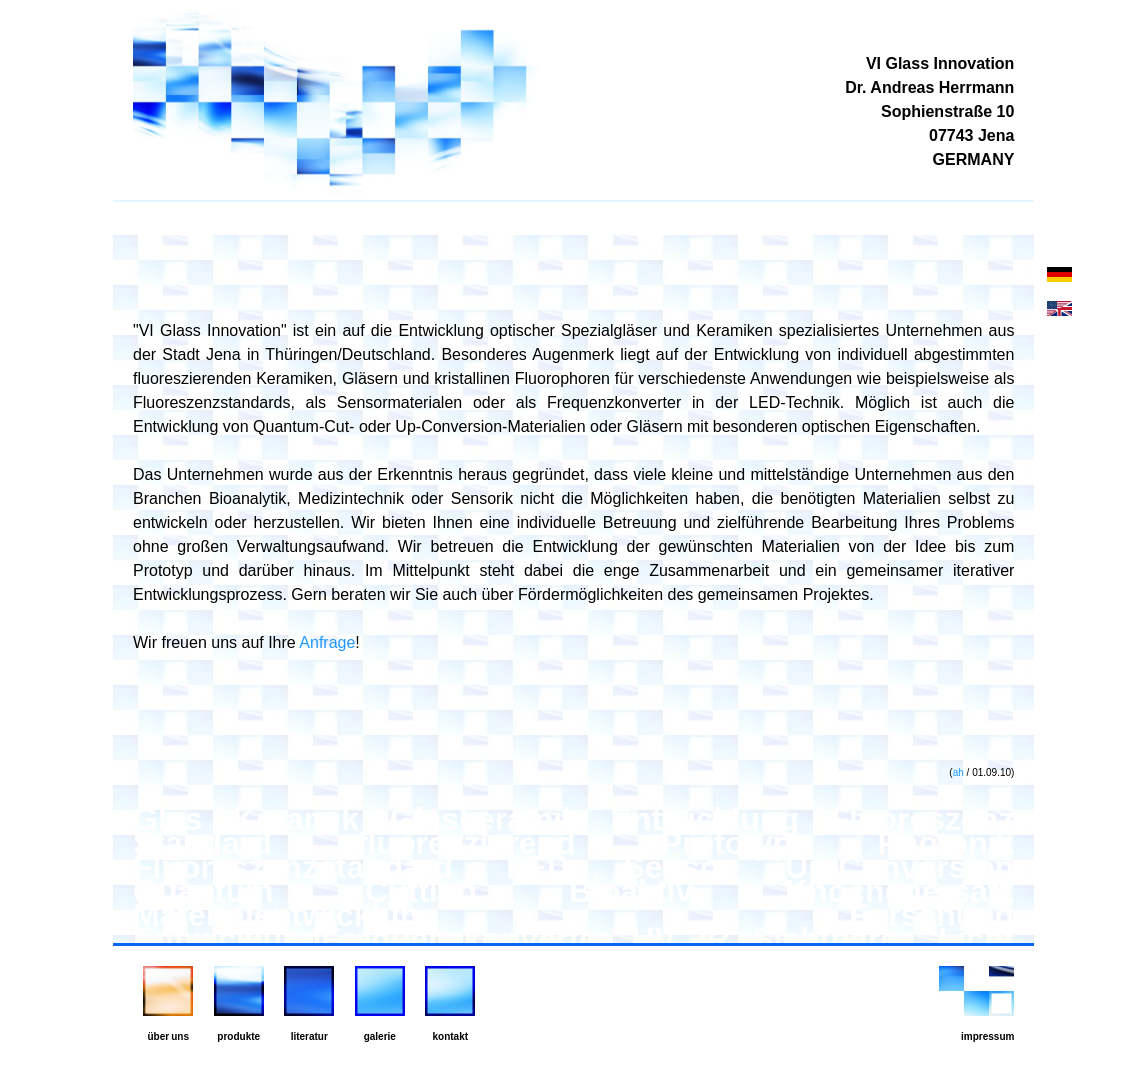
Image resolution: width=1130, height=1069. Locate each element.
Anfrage (327, 642)
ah (958, 772)
